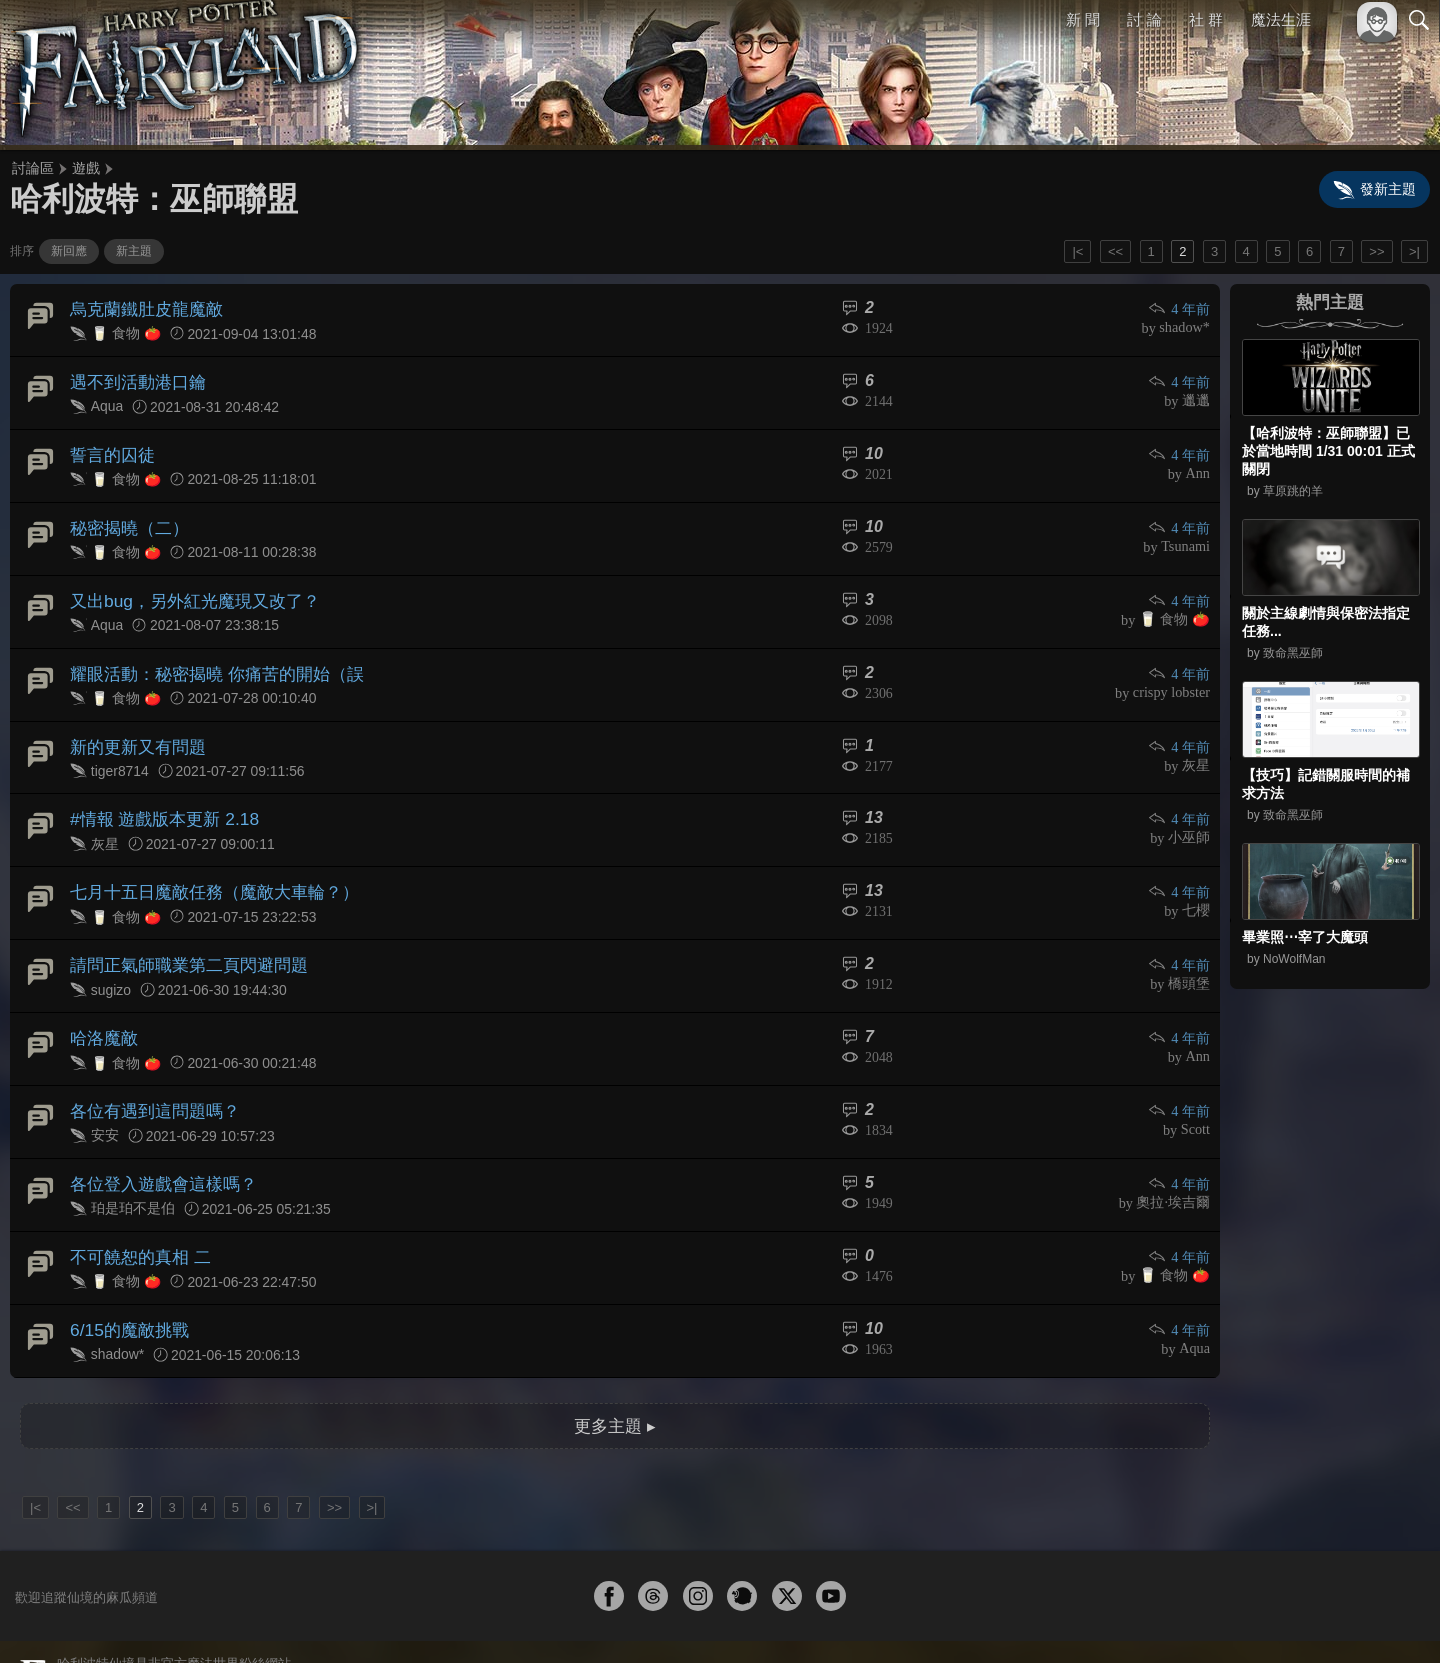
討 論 (1145, 19)
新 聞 (1083, 19)
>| (1414, 251)
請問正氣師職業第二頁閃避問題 (182, 930)
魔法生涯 (1281, 19)
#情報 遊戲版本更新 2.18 (158, 792)
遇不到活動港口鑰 (134, 376)
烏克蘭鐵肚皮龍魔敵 (142, 307)
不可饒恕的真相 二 (136, 1207)
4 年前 (1180, 308)
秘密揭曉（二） (126, 515)
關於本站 (1179, 1620)
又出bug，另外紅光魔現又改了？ (187, 584)
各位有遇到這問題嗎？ (150, 1069)
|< (1077, 251)
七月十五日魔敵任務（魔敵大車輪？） (206, 861)
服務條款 (1244, 1620)
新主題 (134, 251)
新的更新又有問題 (134, 722)
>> (1376, 251)
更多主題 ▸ (615, 1368)
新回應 (69, 251)
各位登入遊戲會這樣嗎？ (158, 1138)
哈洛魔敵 (102, 999)
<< (1115, 251)
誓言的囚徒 (110, 445)
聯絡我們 (1387, 1620)
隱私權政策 (1315, 1620)
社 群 (1206, 19)
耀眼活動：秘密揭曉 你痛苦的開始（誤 (208, 653)
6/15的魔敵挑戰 (125, 1276)
